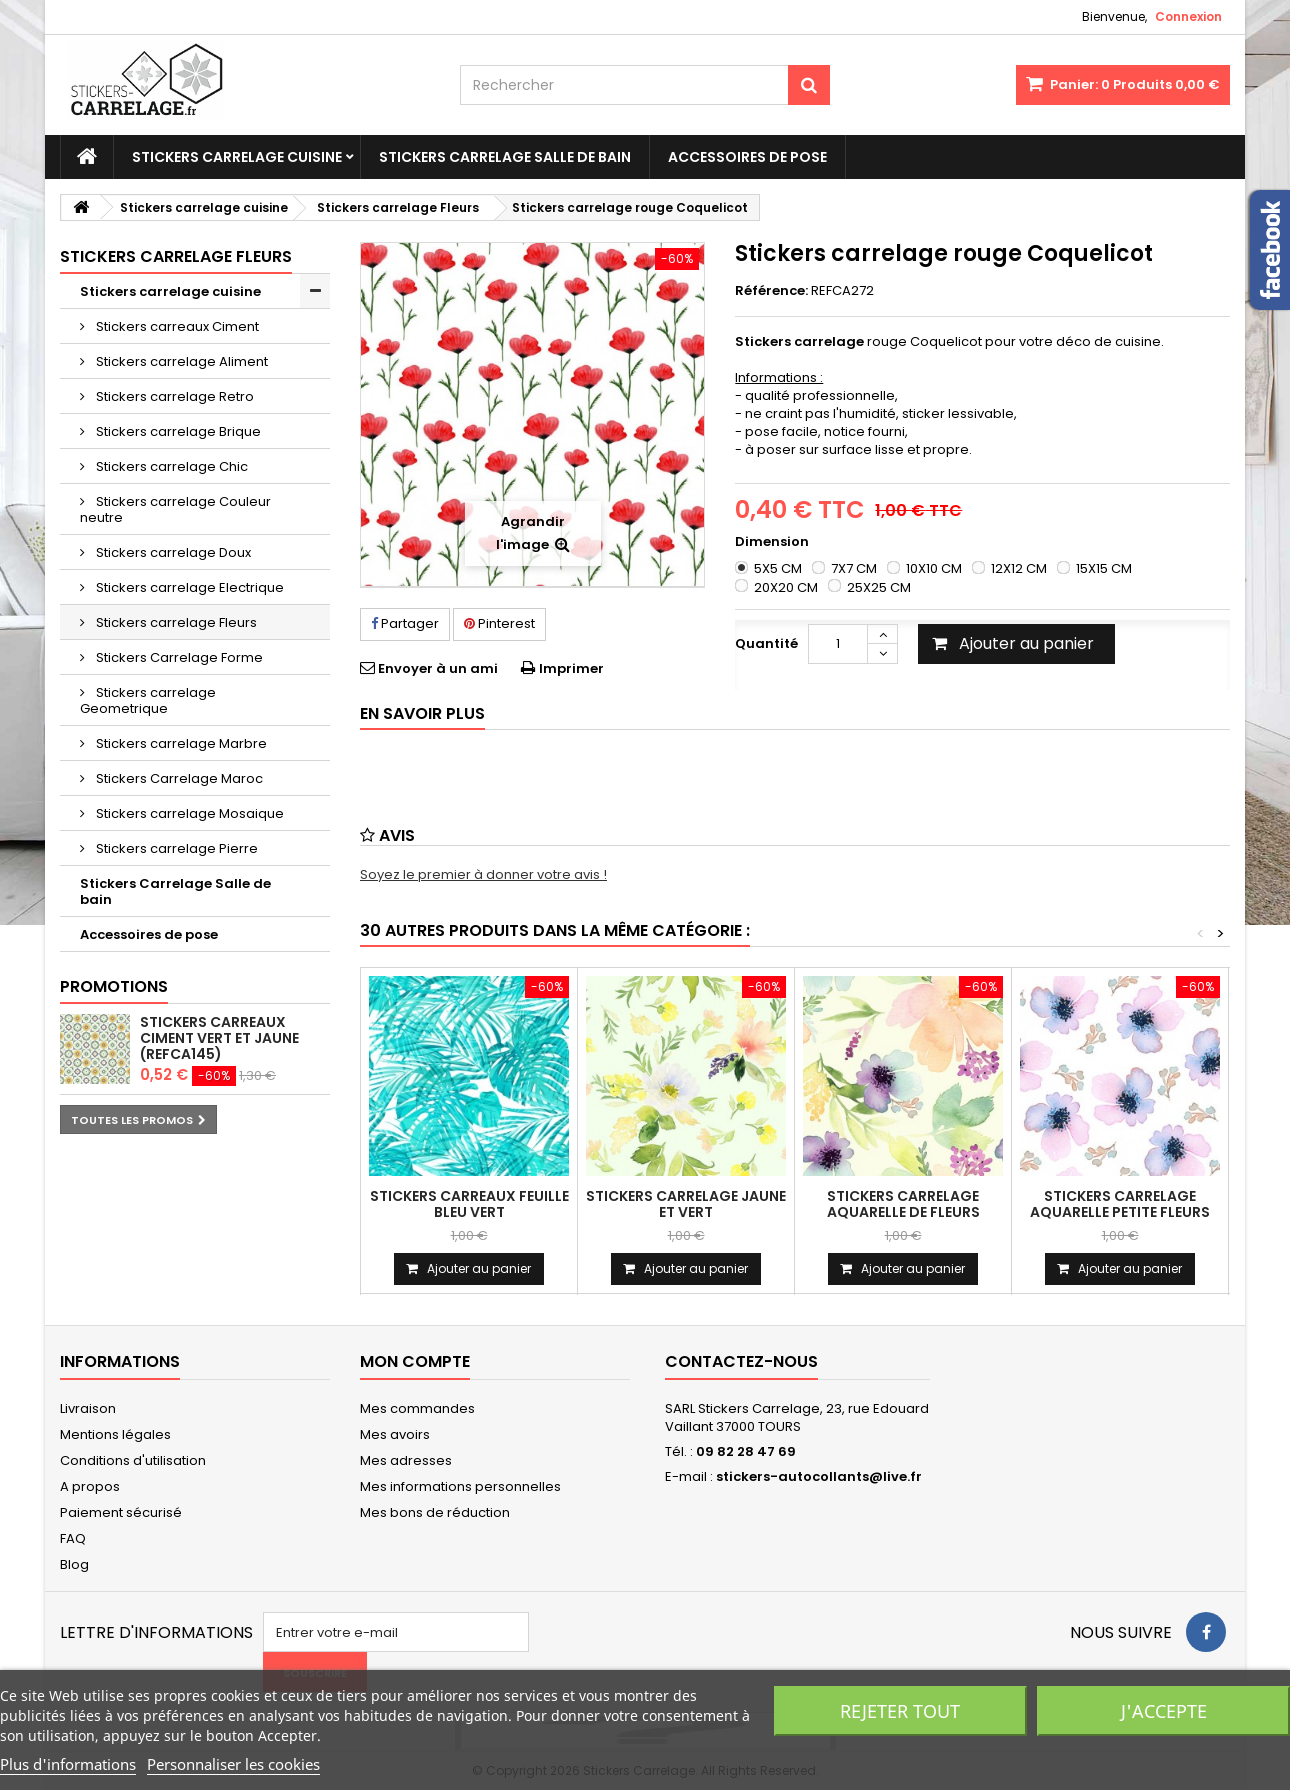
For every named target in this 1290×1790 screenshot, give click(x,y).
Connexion (1188, 16)
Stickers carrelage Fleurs (175, 622)
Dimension (773, 542)
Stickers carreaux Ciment (176, 326)
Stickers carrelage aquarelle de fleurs (903, 1204)
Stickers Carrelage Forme (178, 657)
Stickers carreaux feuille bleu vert (469, 1204)
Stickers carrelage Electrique (188, 587)
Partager (405, 623)
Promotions (114, 986)
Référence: (771, 291)
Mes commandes (417, 1408)
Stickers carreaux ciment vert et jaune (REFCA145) (219, 1038)
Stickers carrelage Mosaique (188, 813)
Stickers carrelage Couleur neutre (175, 509)
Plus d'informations (68, 1764)
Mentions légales (115, 1434)
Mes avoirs (395, 1434)
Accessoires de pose (747, 157)
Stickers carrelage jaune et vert (686, 1204)
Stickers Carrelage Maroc (178, 778)
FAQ (73, 1538)
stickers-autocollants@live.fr (819, 1476)
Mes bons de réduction (435, 1512)
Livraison (88, 1408)
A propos (90, 1486)
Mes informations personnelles (460, 1486)
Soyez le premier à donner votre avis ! (483, 874)
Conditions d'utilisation (133, 1460)
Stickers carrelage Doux (172, 552)
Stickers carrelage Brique (177, 431)
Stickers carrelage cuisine (237, 157)
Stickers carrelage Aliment (180, 361)
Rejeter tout (900, 1711)
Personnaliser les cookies (233, 1764)
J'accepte (1164, 1711)
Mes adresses (406, 1460)
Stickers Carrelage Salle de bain (505, 157)
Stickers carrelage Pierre (175, 848)
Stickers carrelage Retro (173, 396)
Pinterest (499, 623)
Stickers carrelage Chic (170, 466)
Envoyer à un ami (438, 668)
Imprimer (571, 668)
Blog (74, 1564)
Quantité (766, 643)
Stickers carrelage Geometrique (148, 700)
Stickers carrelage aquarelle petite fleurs (1120, 1204)
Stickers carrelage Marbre (180, 743)
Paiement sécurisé (121, 1512)
